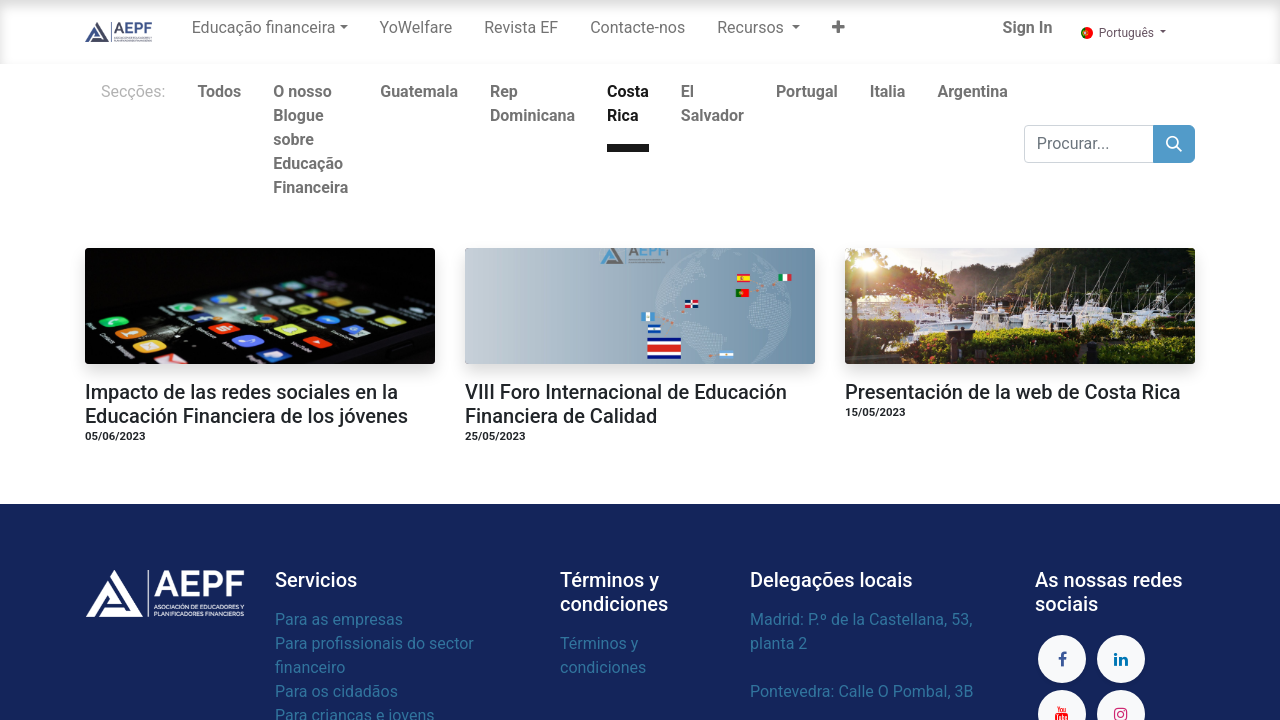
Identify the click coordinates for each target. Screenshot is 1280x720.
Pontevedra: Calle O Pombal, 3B (863, 691)
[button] (838, 32)
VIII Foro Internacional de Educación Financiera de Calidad (626, 404)
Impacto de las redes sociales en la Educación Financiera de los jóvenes (246, 404)
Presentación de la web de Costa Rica (1012, 392)
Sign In (1028, 27)
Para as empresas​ (339, 619)
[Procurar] (1174, 144)
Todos (219, 91)
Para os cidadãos (336, 691)
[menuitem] (416, 32)
